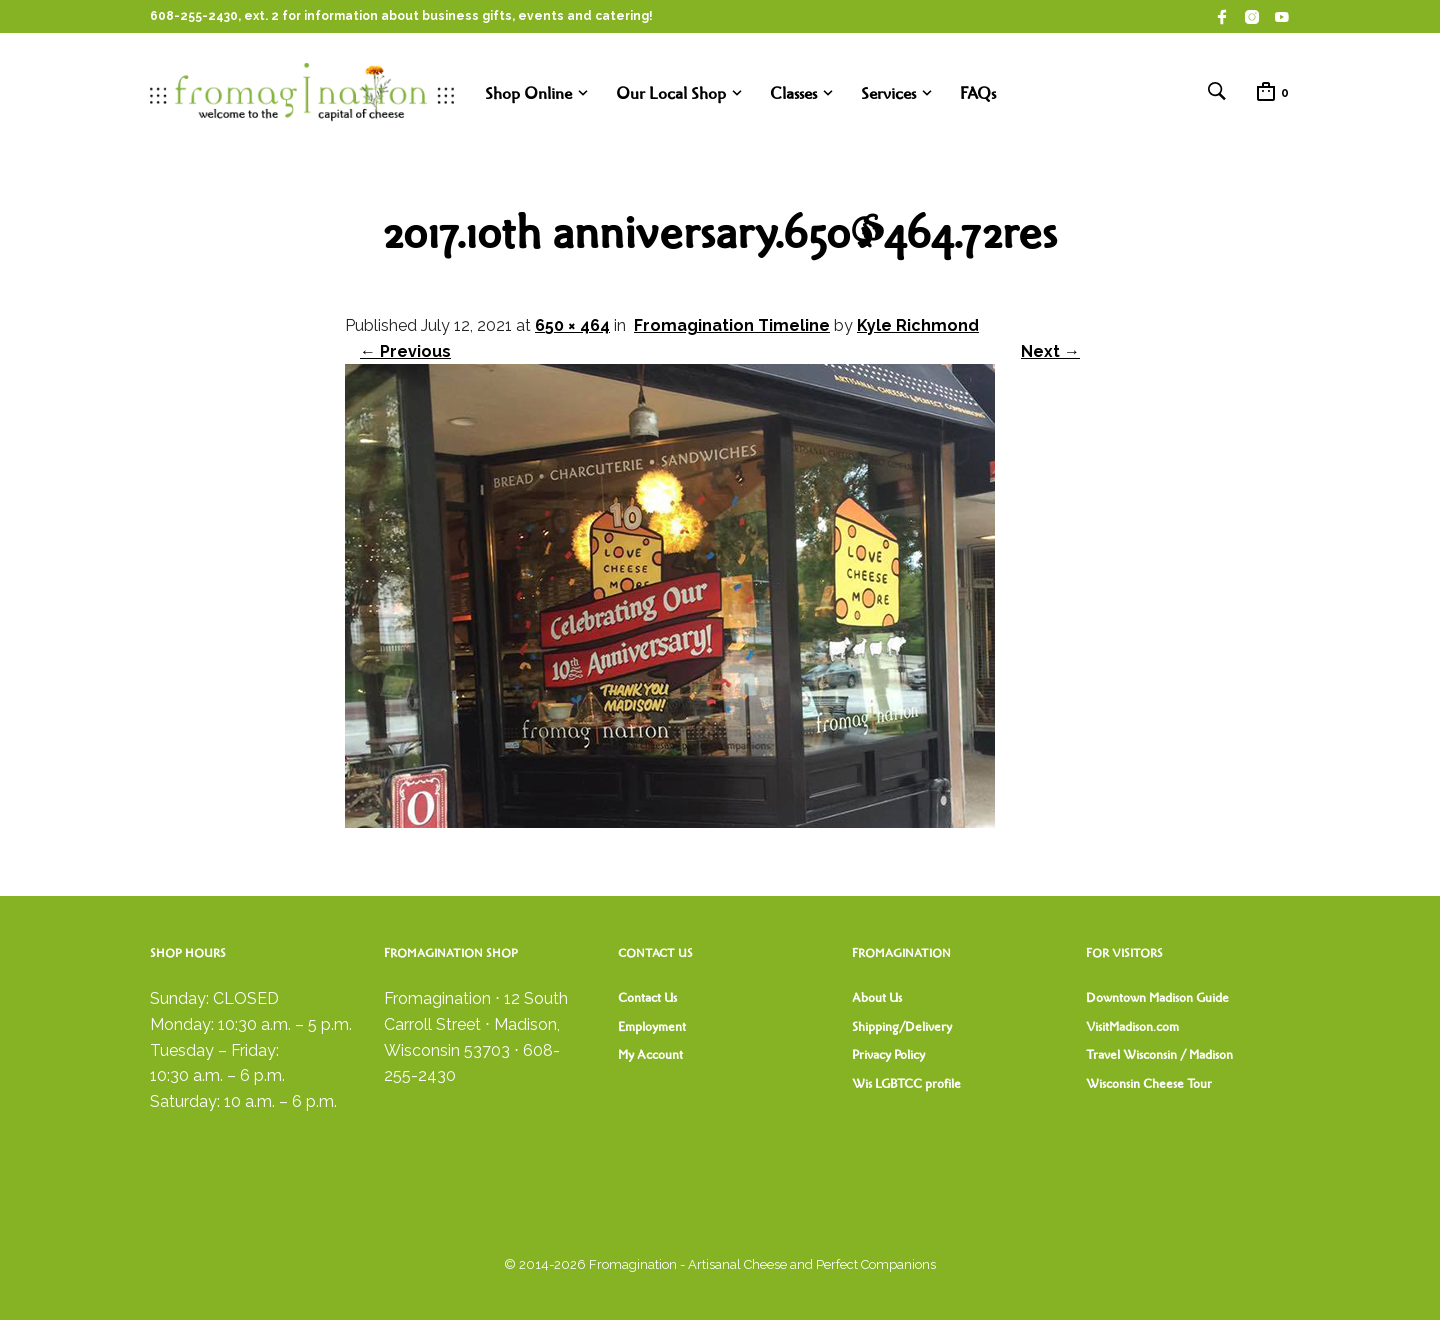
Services (888, 93)
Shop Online (528, 93)
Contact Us (647, 998)
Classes (793, 93)
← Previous (405, 351)
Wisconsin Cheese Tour (1149, 1084)
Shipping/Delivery (902, 1027)
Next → (1050, 351)
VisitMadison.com (1132, 1027)
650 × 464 (572, 325)
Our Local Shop (671, 93)
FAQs (978, 93)
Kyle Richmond (918, 325)
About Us (877, 998)
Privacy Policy (888, 1055)
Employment (652, 1027)
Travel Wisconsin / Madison (1159, 1055)
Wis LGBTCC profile (906, 1084)
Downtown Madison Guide (1157, 998)
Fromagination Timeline (732, 325)
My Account (650, 1055)
